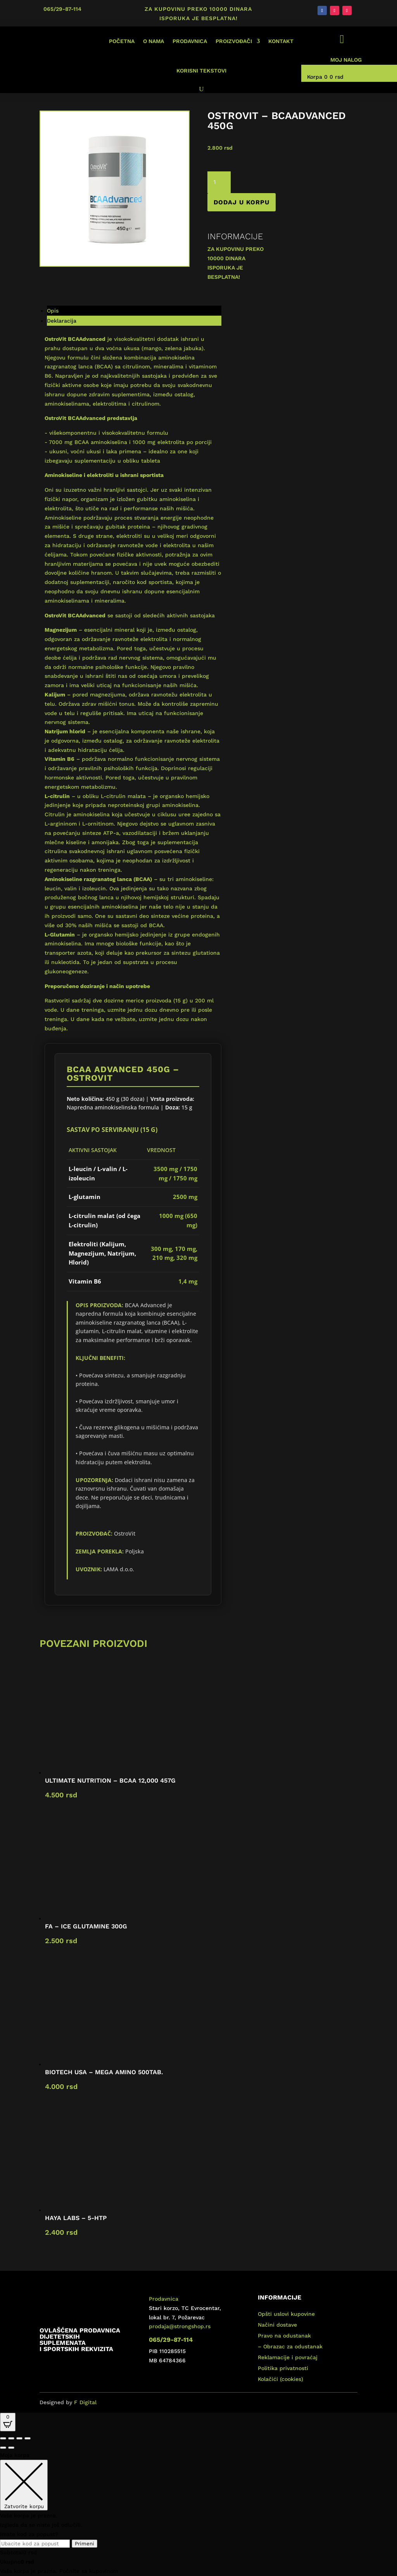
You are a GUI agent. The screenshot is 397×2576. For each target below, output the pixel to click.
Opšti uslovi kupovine (286, 2314)
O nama (153, 41)
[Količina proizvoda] (219, 182)
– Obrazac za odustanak (290, 2346)
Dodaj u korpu (241, 202)
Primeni (84, 2544)
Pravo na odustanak (284, 2335)
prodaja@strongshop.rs (180, 2326)
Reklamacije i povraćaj (288, 2357)
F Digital (85, 2402)
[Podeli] (19, 2438)
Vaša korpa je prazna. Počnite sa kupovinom (59, 2571)
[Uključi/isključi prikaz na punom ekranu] (11, 2438)
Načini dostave (277, 2325)
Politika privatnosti (283, 2368)
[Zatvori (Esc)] (27, 2438)
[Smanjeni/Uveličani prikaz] (3, 2438)
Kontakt (280, 41)
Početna (122, 41)
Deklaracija (61, 321)
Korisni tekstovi (201, 70)
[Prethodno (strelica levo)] (3, 2447)
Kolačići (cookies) (280, 2379)
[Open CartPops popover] (8, 2422)
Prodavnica (190, 41)
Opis (53, 311)
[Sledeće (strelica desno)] (11, 2447)
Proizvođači (234, 41)
